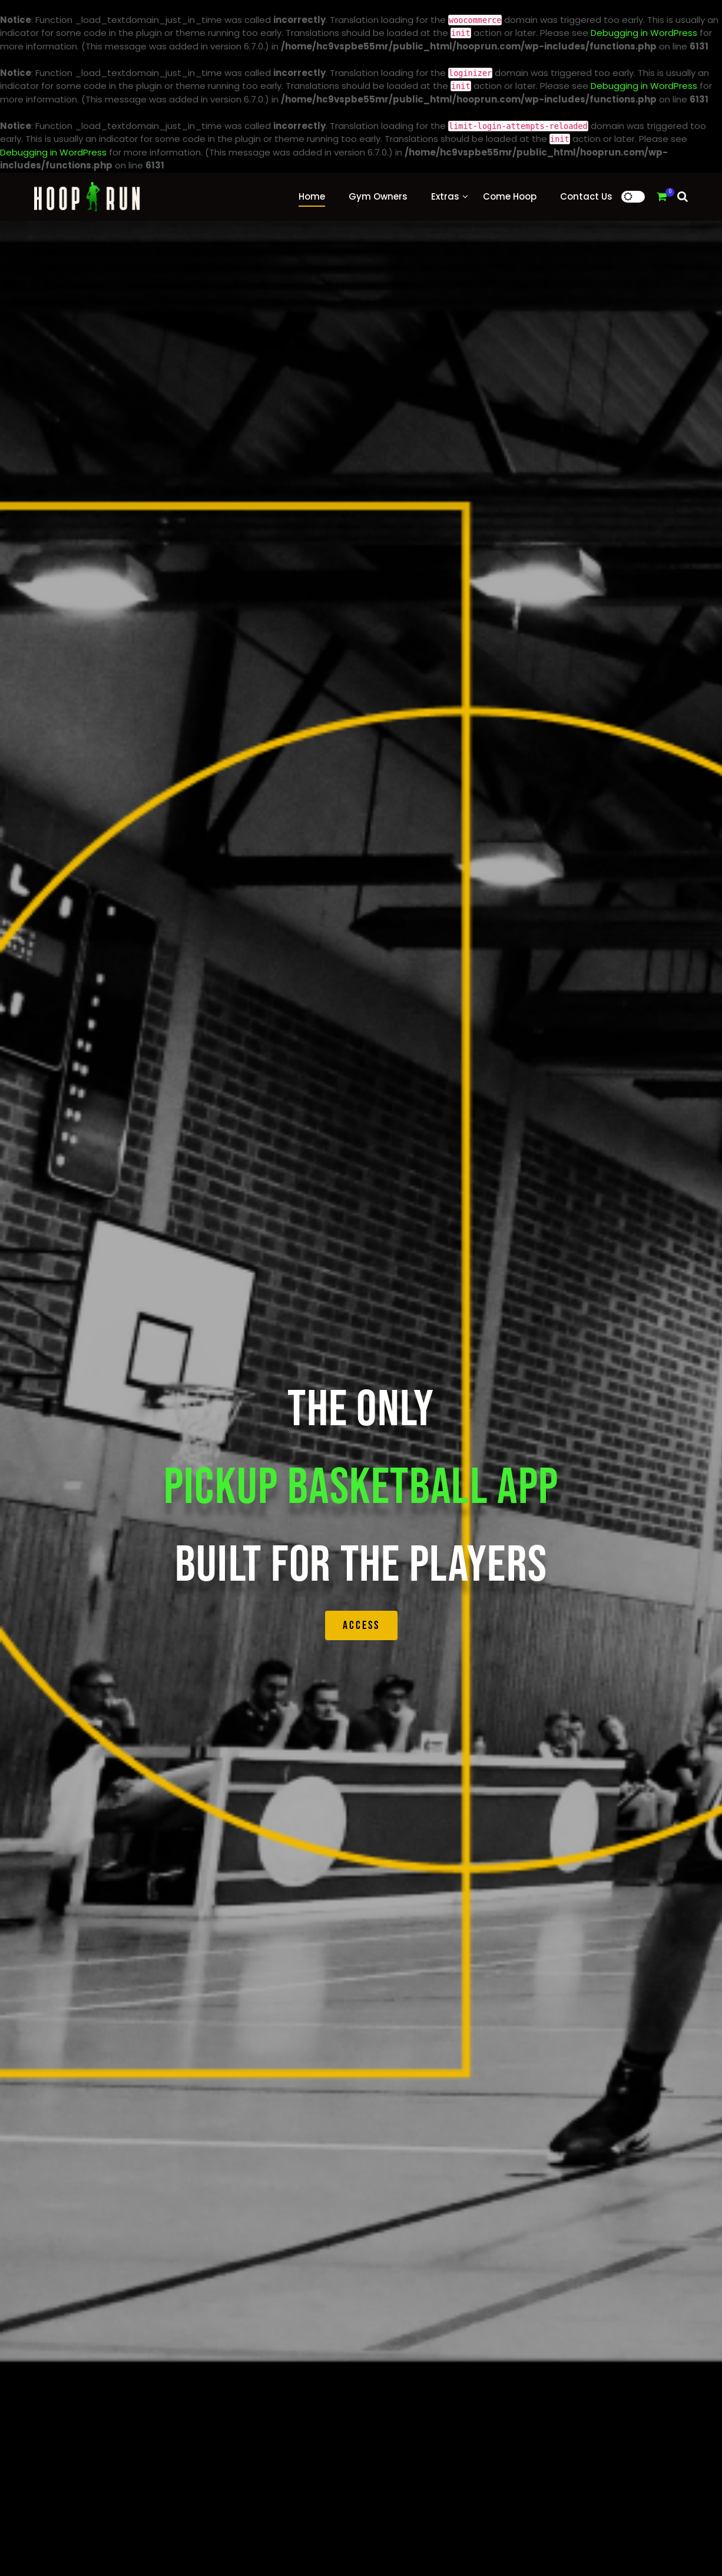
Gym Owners (378, 196)
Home (312, 196)
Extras (445, 196)
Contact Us (586, 196)
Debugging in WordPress (644, 33)
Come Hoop (509, 196)
